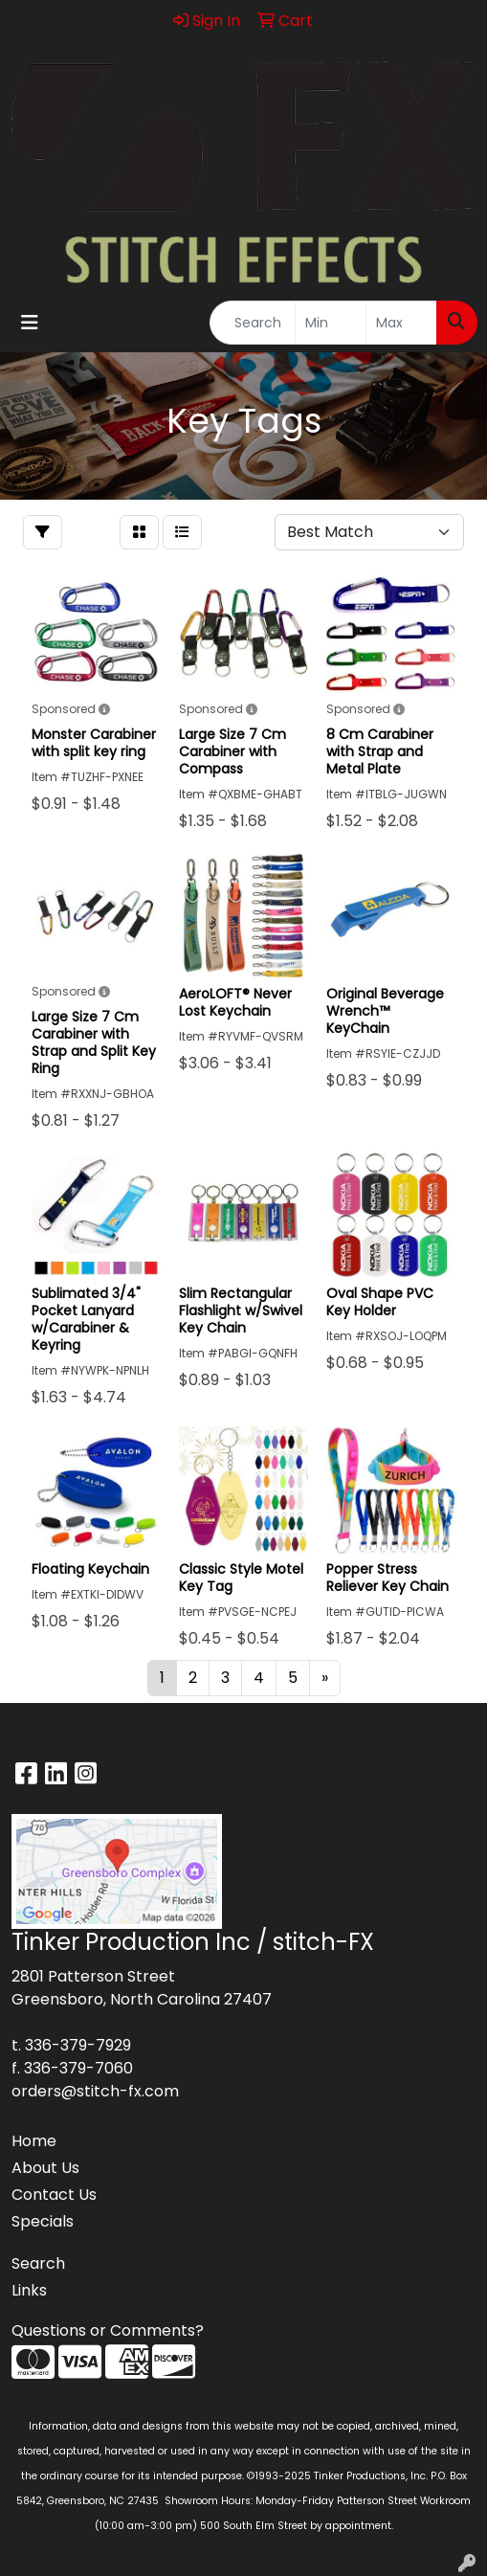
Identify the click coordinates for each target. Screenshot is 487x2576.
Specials (42, 2221)
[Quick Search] (253, 323)
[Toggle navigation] (30, 322)
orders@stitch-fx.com (95, 2091)
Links (29, 2290)
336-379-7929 (78, 2045)
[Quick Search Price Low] (330, 323)
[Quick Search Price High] (401, 323)
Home (33, 2141)
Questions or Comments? (107, 2330)
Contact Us (54, 2195)
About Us (45, 2168)
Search (38, 2263)
